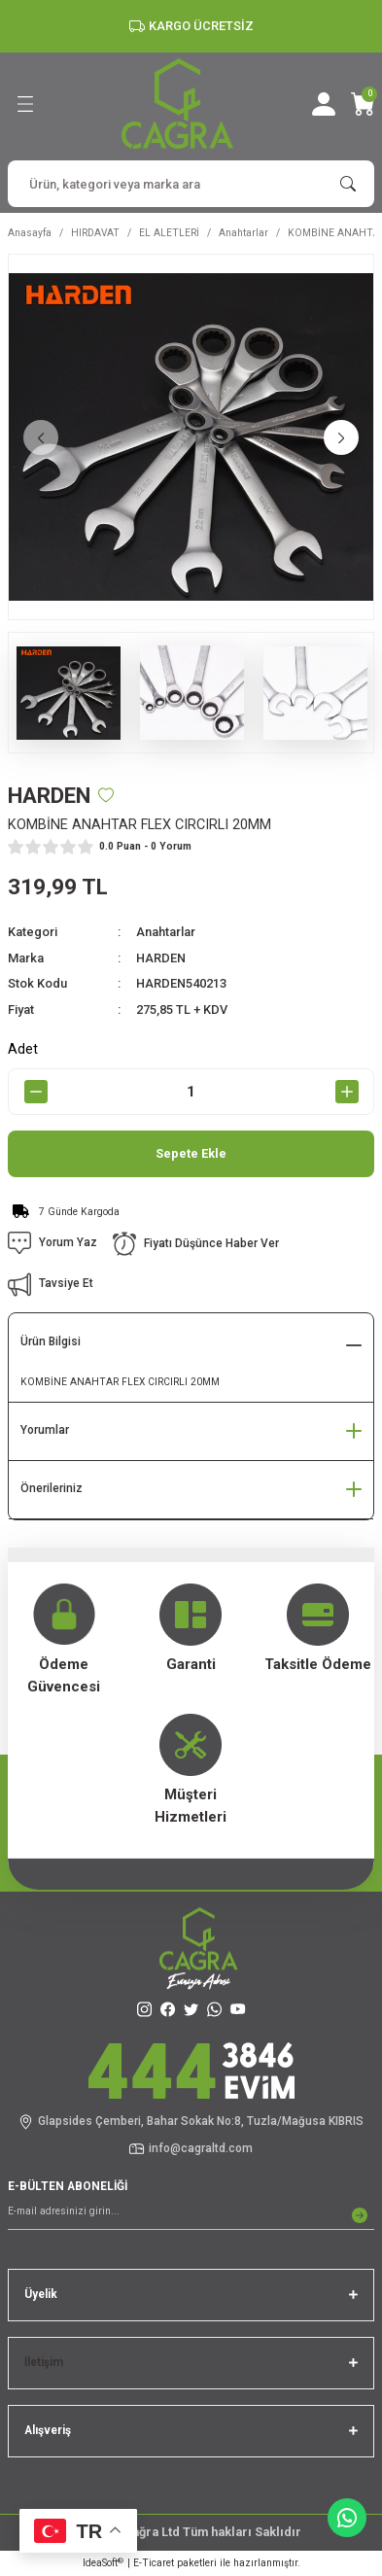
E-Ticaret (153, 2563)
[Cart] (362, 104)
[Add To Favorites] (106, 795)
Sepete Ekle (191, 1153)
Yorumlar (44, 1430)
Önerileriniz (51, 1488)
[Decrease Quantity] (35, 1091)
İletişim (43, 2362)
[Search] (191, 183)
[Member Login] (323, 104)
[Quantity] (191, 1091)
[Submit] (359, 2215)
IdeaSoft (103, 2563)
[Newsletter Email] (191, 2215)
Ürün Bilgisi (50, 1341)
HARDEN (161, 958)
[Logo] (177, 103)
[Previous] (40, 437)
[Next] (341, 437)
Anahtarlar (165, 931)
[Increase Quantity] (346, 1091)
